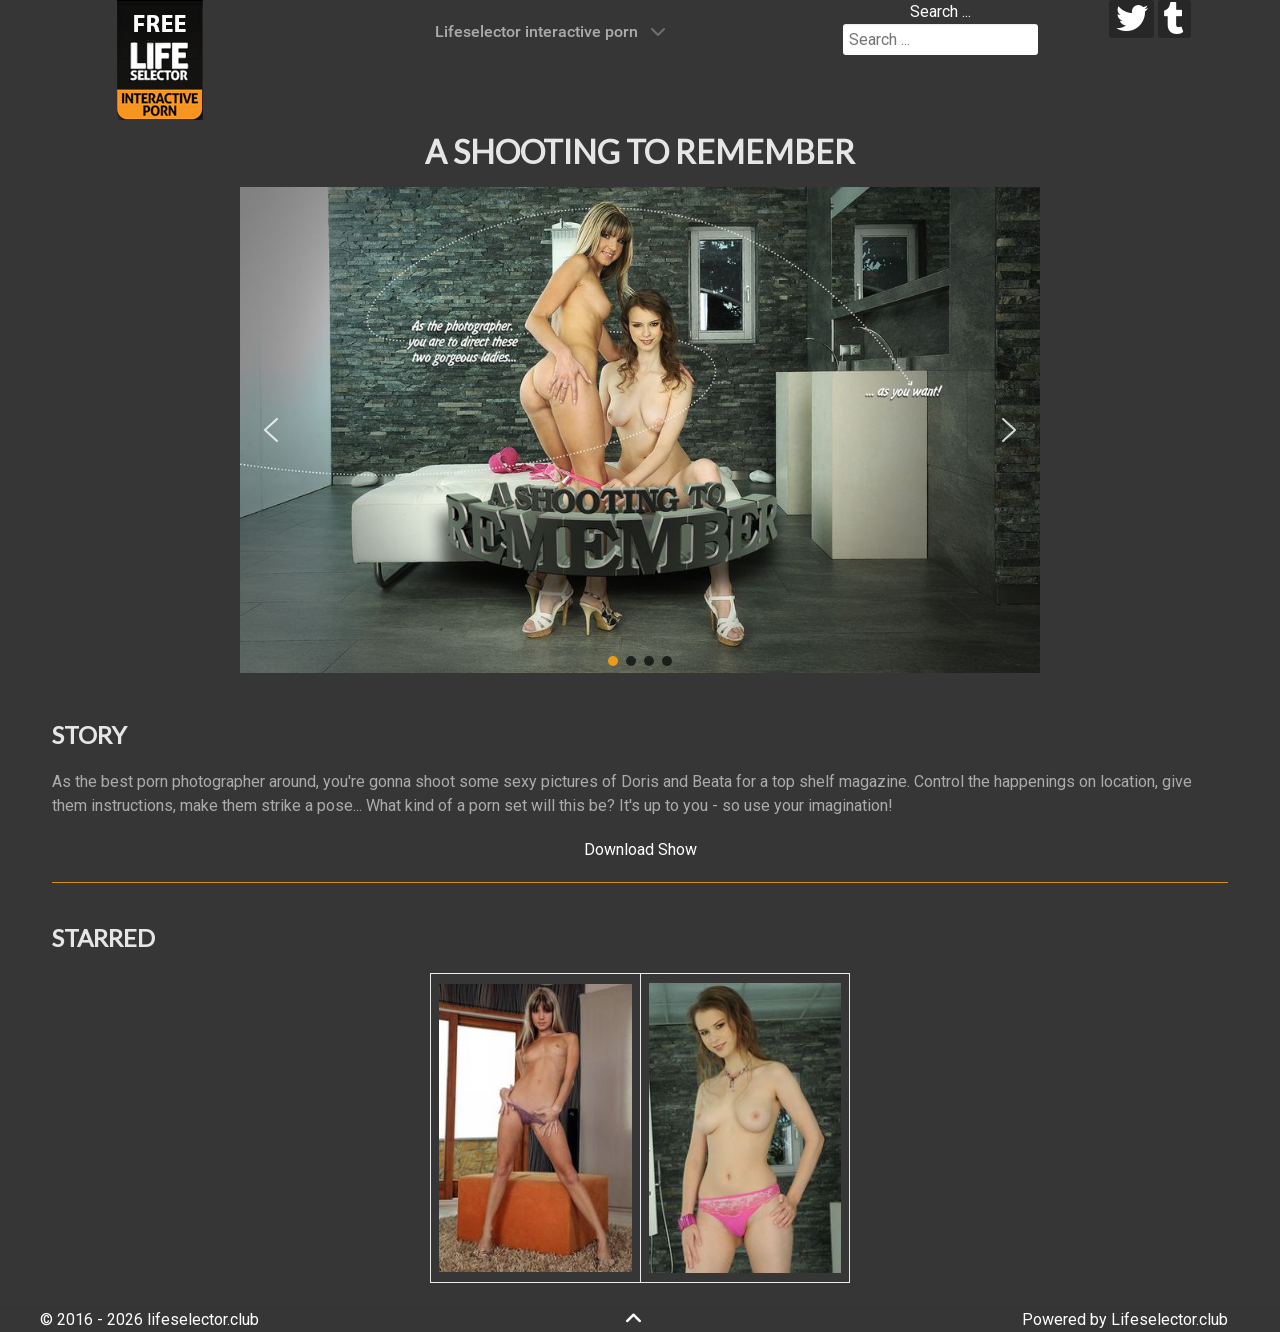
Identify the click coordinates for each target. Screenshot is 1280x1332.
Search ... (940, 11)
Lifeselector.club (1169, 1319)
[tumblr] (1174, 19)
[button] (271, 430)
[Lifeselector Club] (160, 58)
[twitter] (1131, 19)
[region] (640, 430)
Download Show (640, 849)
